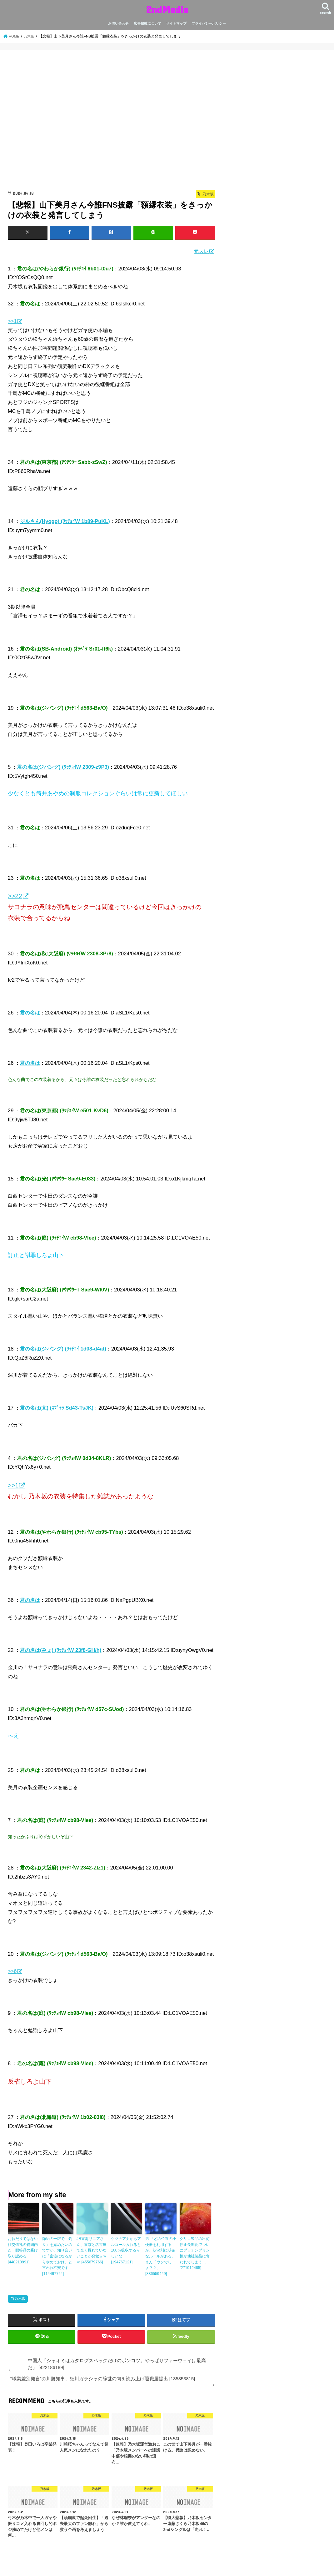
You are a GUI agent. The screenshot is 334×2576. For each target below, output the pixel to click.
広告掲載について (147, 23)
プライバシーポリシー (209, 23)
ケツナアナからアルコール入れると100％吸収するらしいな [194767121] (126, 2249)
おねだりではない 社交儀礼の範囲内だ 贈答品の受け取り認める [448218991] (23, 2249)
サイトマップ (176, 23)
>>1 (12, 321)
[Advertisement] (111, 122)
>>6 (12, 1971)
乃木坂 (20, 2297)
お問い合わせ (118, 23)
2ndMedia (167, 9)
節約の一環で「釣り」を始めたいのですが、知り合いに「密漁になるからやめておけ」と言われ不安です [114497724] (57, 2255)
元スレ (201, 251)
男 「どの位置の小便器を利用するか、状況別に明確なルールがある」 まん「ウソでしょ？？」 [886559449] (161, 2255)
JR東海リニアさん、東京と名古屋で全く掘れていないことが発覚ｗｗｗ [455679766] (92, 2249)
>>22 (15, 896)
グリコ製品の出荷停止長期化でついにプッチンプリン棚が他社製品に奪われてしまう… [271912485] (195, 2252)
